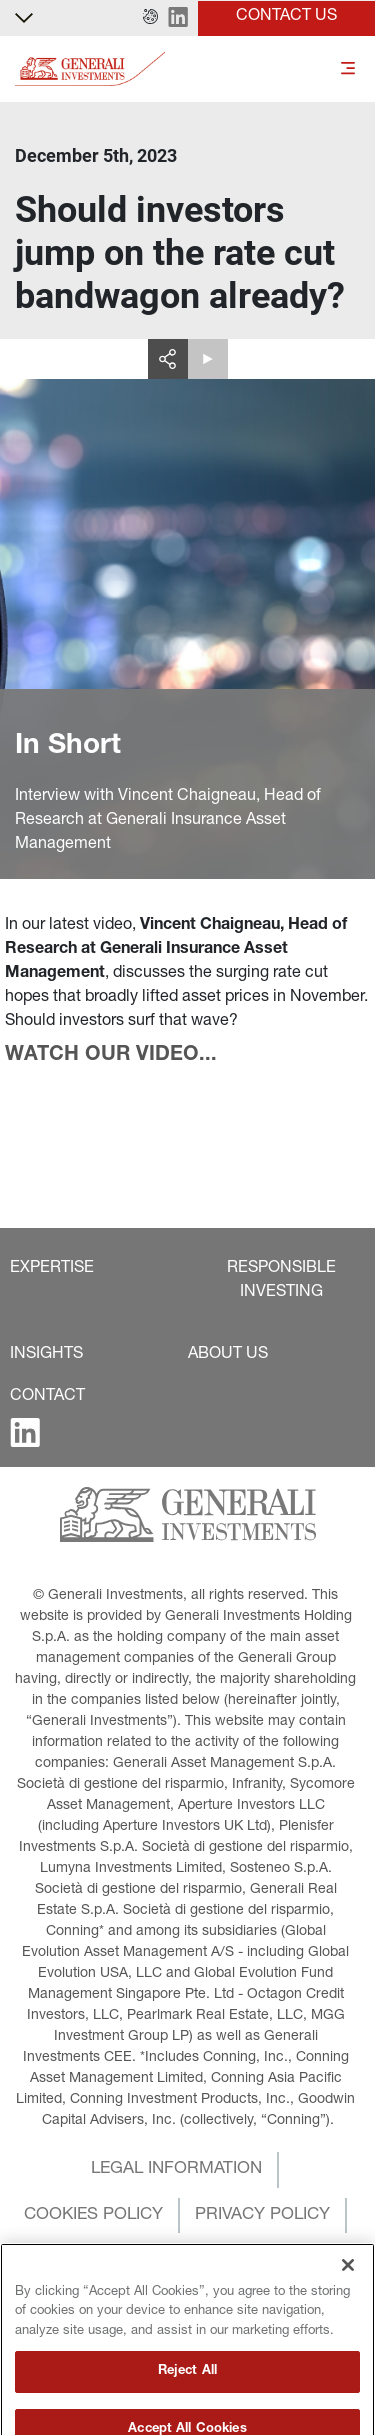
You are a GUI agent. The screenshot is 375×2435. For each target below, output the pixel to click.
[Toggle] (348, 69)
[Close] (348, 2302)
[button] (150, 18)
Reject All (187, 2408)
